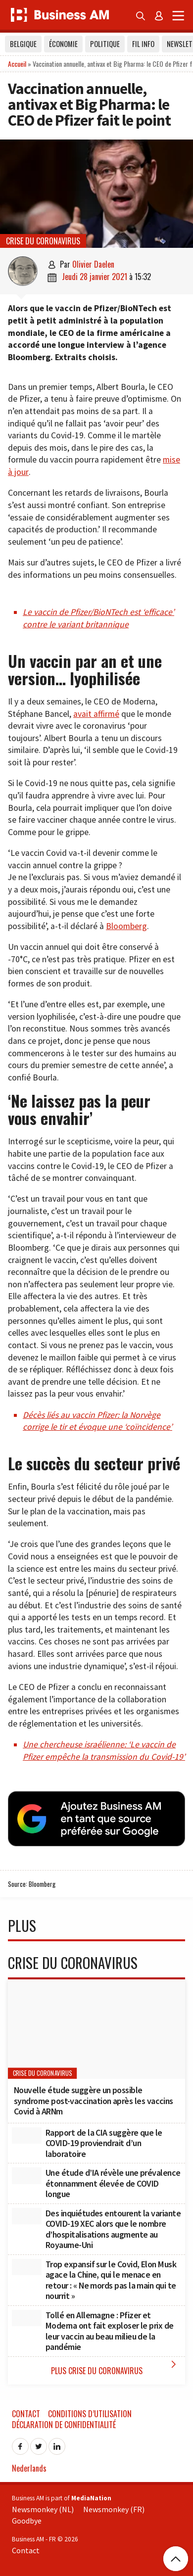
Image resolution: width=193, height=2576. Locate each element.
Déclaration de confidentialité (64, 2425)
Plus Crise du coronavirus (116, 2367)
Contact (26, 2414)
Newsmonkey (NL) (43, 2509)
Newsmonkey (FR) (114, 2509)
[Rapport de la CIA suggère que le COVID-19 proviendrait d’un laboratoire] (27, 2135)
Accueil (17, 63)
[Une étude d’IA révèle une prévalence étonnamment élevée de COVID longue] (27, 2175)
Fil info (143, 44)
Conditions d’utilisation (90, 2414)
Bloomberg (126, 926)
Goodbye (27, 2521)
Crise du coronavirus (43, 241)
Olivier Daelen (93, 264)
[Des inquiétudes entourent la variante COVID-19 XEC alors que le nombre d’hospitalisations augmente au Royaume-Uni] (27, 2216)
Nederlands (29, 2468)
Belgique (23, 44)
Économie (63, 44)
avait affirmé (96, 713)
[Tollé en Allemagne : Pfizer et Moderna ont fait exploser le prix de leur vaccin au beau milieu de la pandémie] (27, 2318)
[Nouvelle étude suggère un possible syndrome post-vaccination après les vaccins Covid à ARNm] (96, 2029)
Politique (105, 44)
